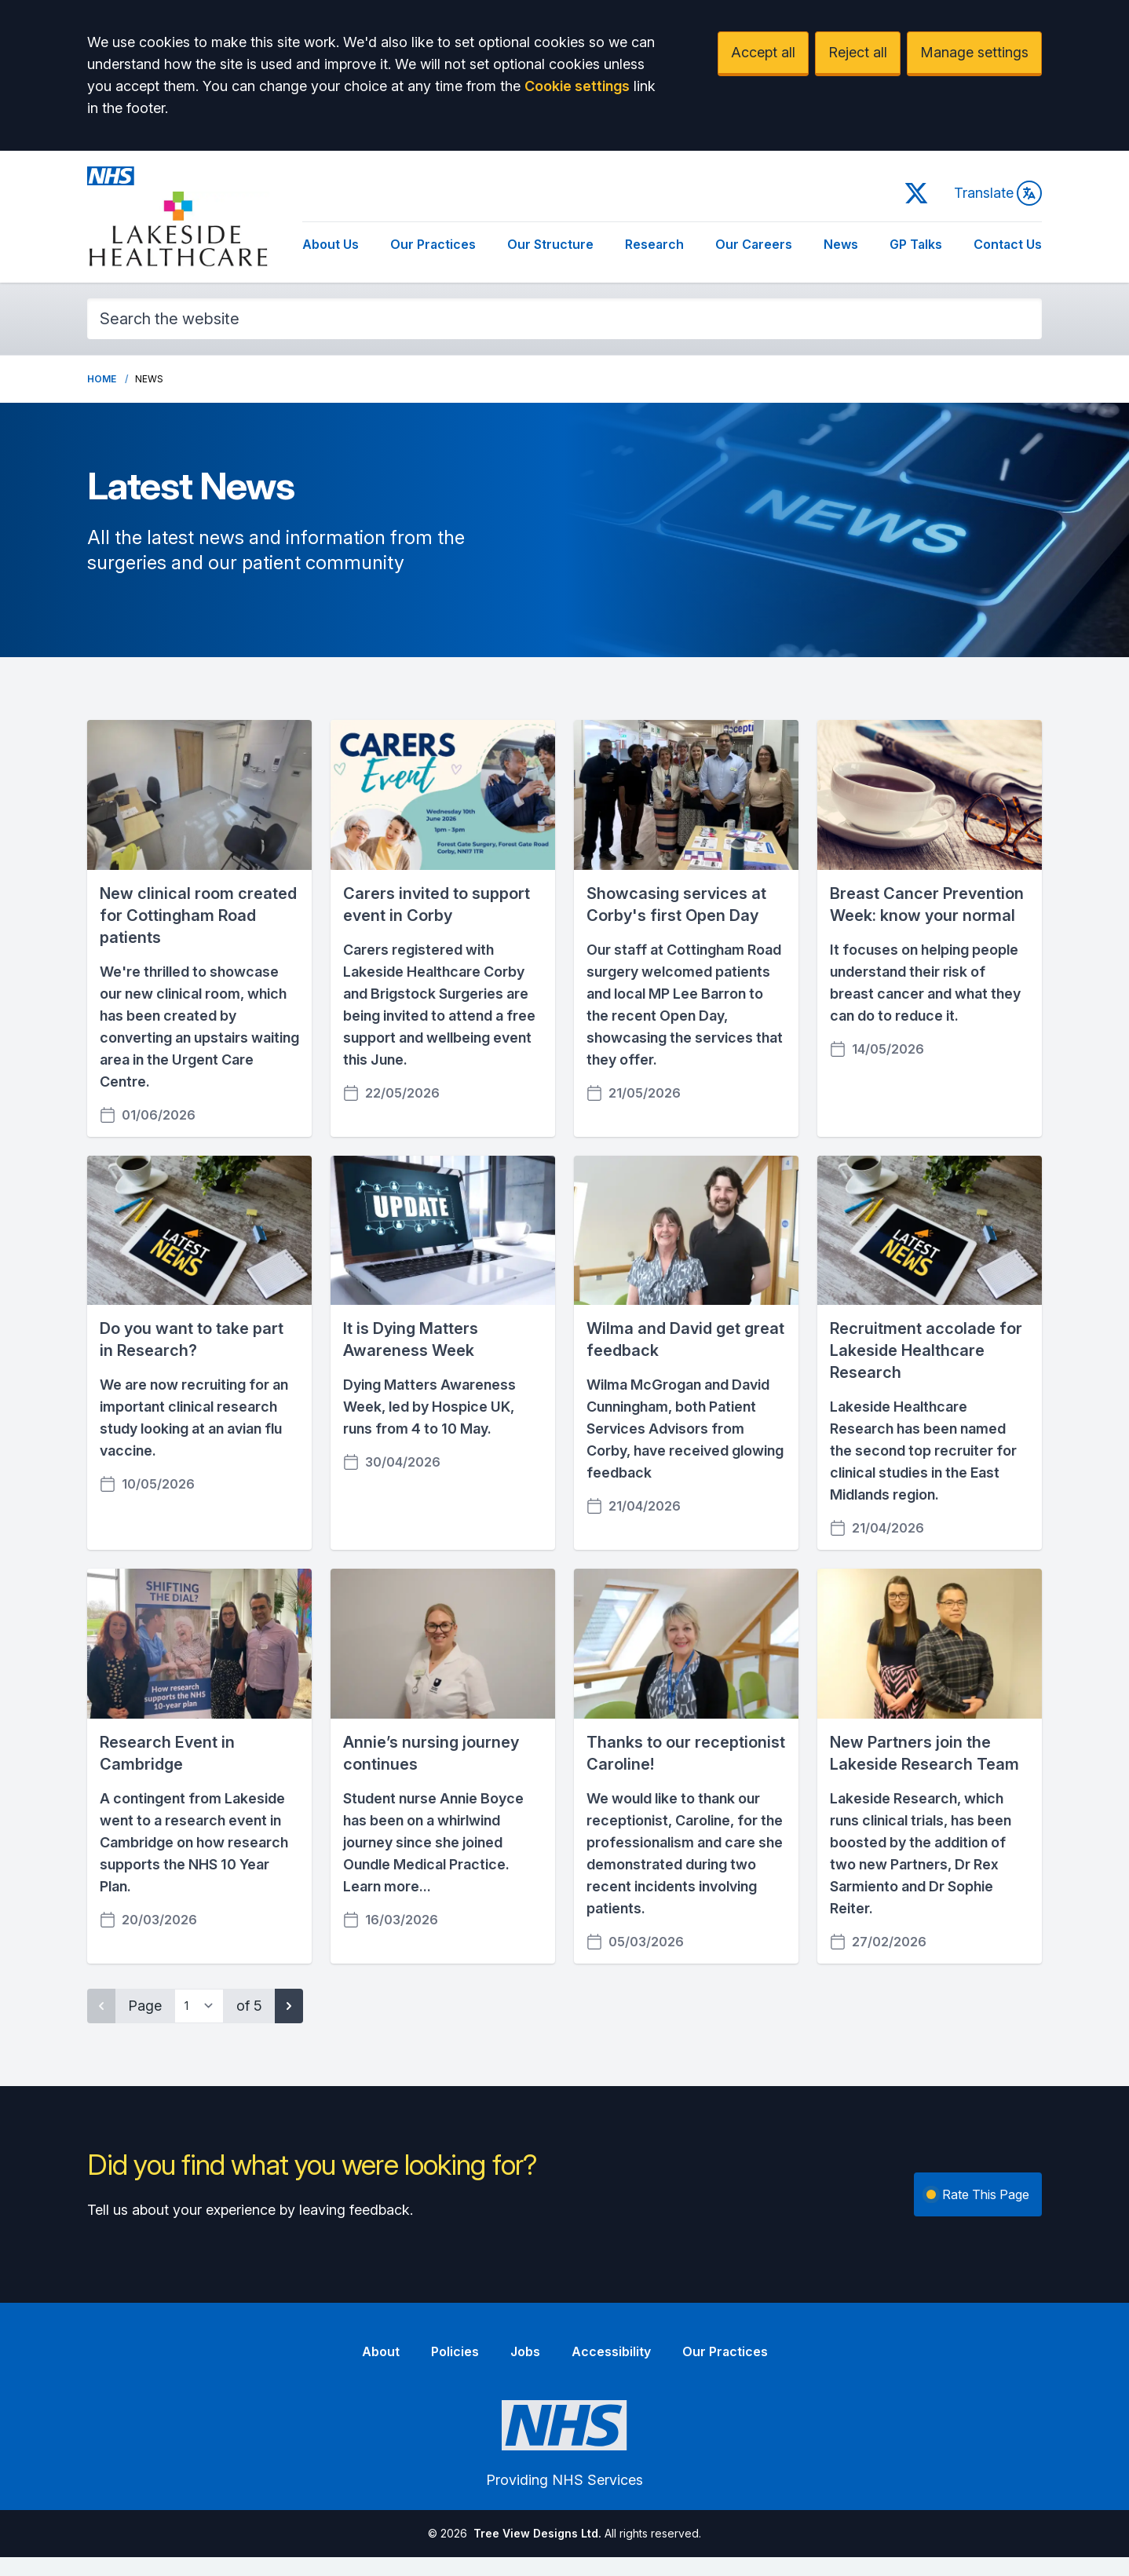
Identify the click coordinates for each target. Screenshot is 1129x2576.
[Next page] (289, 2006)
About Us (330, 244)
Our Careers (753, 244)
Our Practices (433, 244)
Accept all (763, 52)
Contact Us (1008, 244)
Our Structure (550, 244)
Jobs (525, 2351)
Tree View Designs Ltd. (537, 2533)
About (381, 2351)
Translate (998, 193)
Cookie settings (577, 86)
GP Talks (916, 244)
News (841, 244)
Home (101, 379)
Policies (455, 2351)
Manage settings (974, 52)
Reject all (857, 52)
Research (654, 244)
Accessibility (611, 2351)
